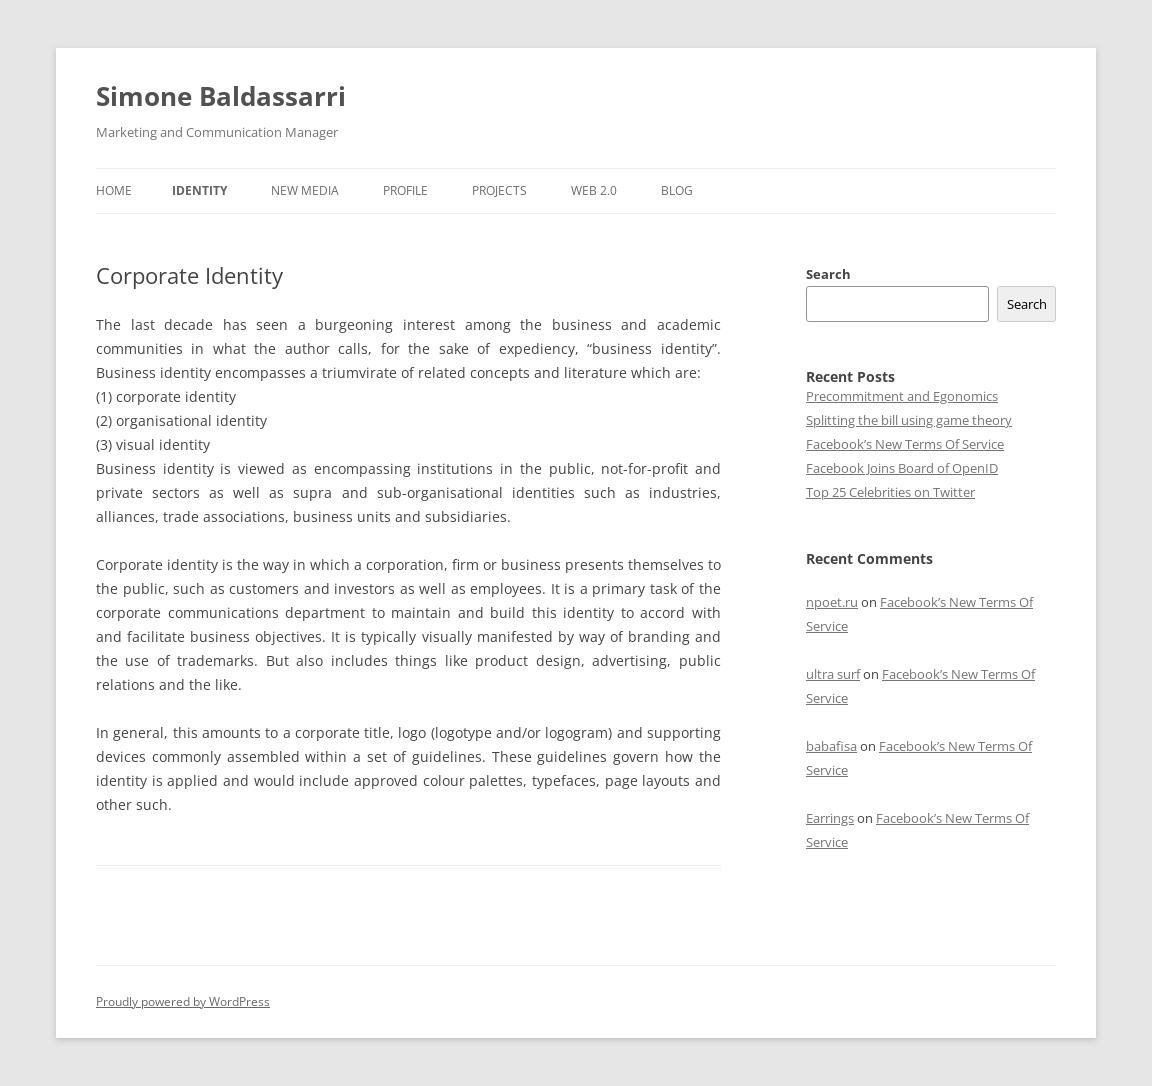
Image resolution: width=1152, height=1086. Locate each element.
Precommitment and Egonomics (902, 396)
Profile (405, 190)
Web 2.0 (594, 190)
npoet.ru (832, 602)
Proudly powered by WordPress (183, 1001)
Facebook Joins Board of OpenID (902, 468)
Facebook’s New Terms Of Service (905, 444)
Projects (499, 190)
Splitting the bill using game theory (909, 420)
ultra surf (833, 674)
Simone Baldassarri (221, 96)
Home (114, 190)
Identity (199, 190)
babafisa (831, 746)
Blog (677, 190)
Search (828, 274)
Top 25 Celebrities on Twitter (890, 492)
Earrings (830, 818)
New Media (305, 190)
